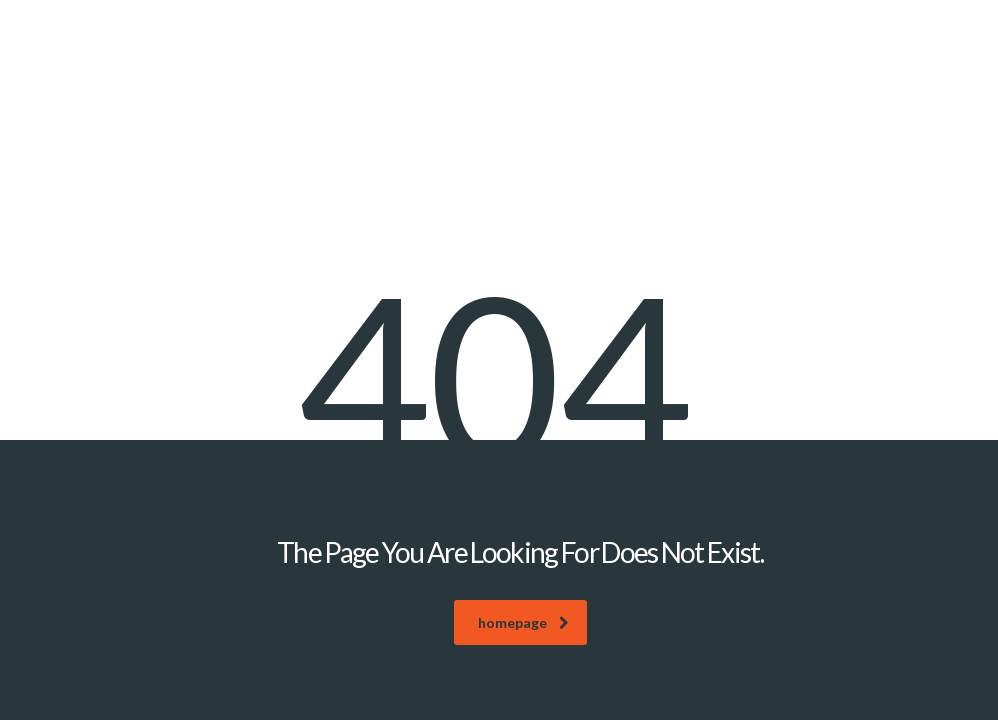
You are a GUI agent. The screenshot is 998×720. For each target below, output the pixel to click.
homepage (523, 622)
